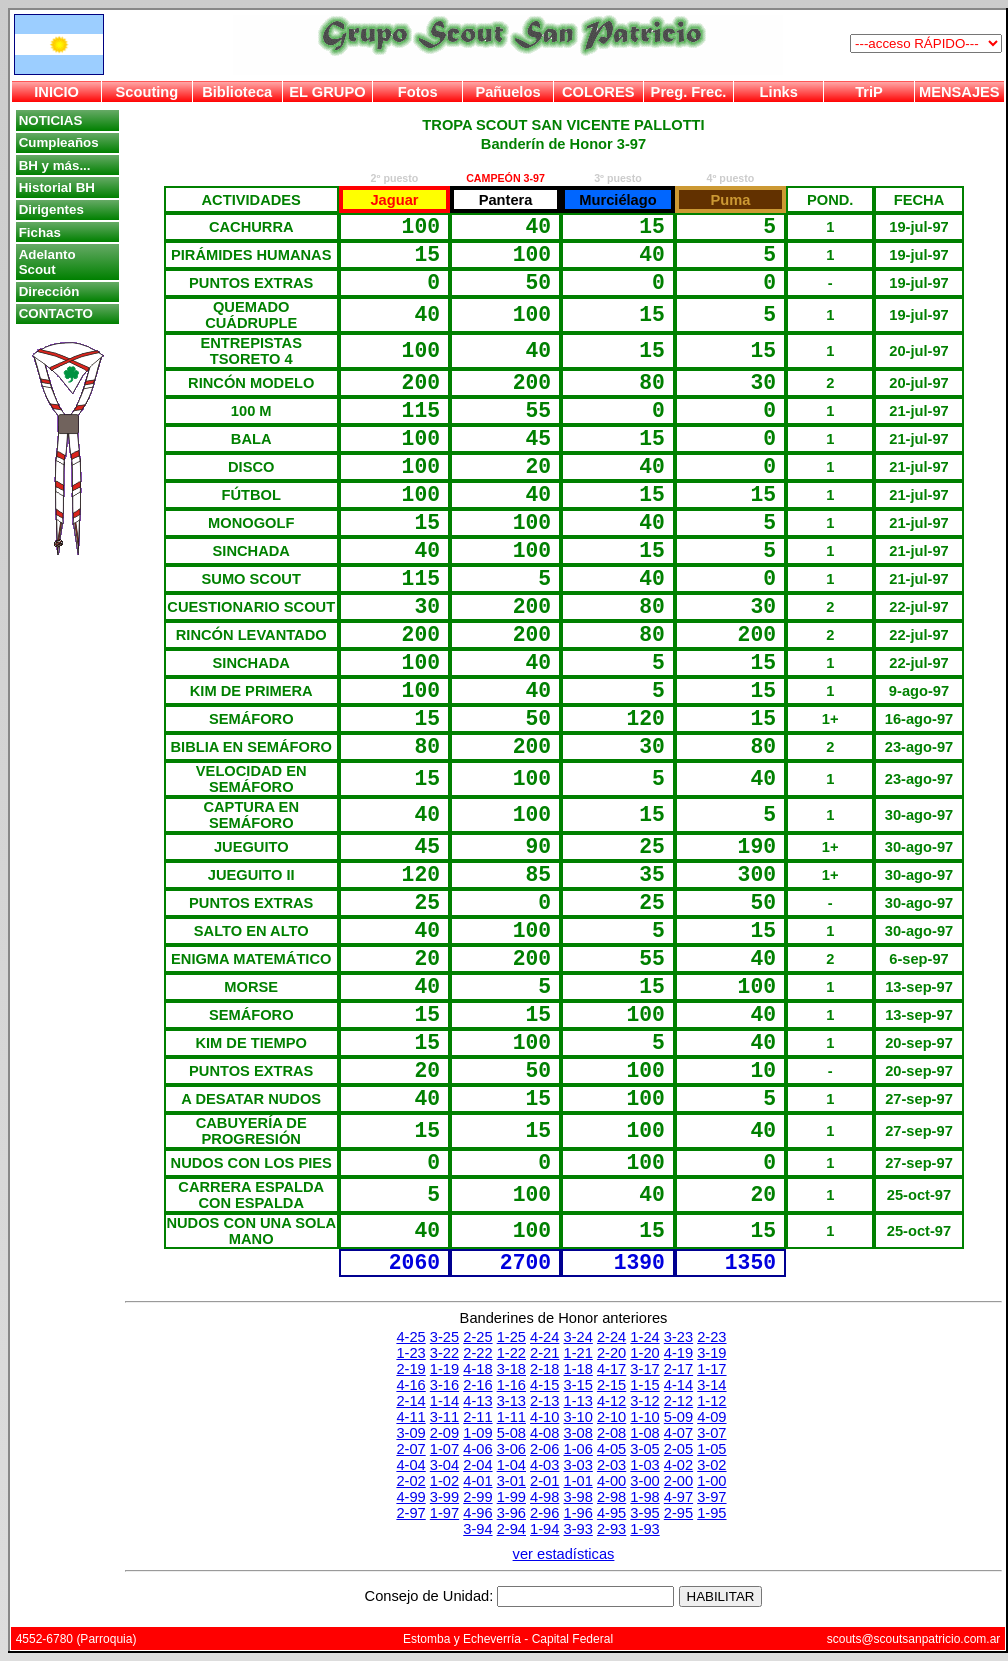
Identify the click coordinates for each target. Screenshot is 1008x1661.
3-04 (444, 1465)
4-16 (410, 1385)
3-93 (578, 1529)
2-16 (477, 1385)
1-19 (444, 1369)
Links (779, 92)
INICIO (56, 92)
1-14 (444, 1401)
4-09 (711, 1417)
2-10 (611, 1417)
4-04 (410, 1465)
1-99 (511, 1497)
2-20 (611, 1353)
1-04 (511, 1465)
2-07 (410, 1449)
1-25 (511, 1337)
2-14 (410, 1401)
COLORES (598, 92)
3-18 (511, 1369)
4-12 (611, 1401)
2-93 (611, 1529)
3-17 (644, 1369)
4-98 (544, 1497)
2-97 (410, 1513)
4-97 (678, 1497)
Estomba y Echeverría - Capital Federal (508, 1639)
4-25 (410, 1337)
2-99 (477, 1497)
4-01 (477, 1481)
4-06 (477, 1449)
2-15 (611, 1385)
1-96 (578, 1513)
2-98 (611, 1497)
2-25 (477, 1337)
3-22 (444, 1353)
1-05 (711, 1449)
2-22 (477, 1353)
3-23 (678, 1337)
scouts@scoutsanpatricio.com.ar (914, 1639)
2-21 (544, 1353)
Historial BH (57, 187)
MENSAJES (959, 92)
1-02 (444, 1481)
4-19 (678, 1353)
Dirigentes (51, 209)
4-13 (477, 1401)
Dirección (49, 291)
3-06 (511, 1449)
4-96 (477, 1513)
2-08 (611, 1433)
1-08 (644, 1433)
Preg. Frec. (689, 92)
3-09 (410, 1433)
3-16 (444, 1385)
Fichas (40, 232)
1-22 (511, 1353)
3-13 (511, 1401)
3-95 (644, 1513)
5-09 (678, 1417)
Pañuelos (507, 92)
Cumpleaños (59, 142)
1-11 (511, 1417)
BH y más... (55, 165)
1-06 (578, 1449)
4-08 (544, 1433)
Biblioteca (237, 92)
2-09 (444, 1433)
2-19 (410, 1369)
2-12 (678, 1401)
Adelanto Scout (47, 262)
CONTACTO (56, 313)
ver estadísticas (564, 1554)
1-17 (711, 1369)
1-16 (511, 1385)
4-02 (678, 1465)
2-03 (611, 1465)
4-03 (544, 1465)
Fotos (418, 92)
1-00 (711, 1481)
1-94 (544, 1529)
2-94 (511, 1529)
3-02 (711, 1465)
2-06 (544, 1449)
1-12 (711, 1401)
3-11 (444, 1417)
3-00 (644, 1481)
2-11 (477, 1417)
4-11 (410, 1417)
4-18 (477, 1369)
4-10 (544, 1417)
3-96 (511, 1513)
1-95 (711, 1513)
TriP (869, 92)
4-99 (410, 1497)
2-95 (678, 1513)
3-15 (578, 1385)
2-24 (611, 1337)
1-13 (578, 1401)
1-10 (644, 1417)
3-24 (578, 1337)
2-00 (678, 1481)
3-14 (711, 1385)
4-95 (611, 1513)
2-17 (678, 1369)
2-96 (544, 1513)
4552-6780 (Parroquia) (76, 1639)
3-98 (578, 1497)
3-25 (444, 1337)
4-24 (544, 1337)
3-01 (511, 1481)
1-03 (644, 1465)
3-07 (711, 1433)
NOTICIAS (51, 120)
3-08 (578, 1433)
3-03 (578, 1465)
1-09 (477, 1433)
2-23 (711, 1337)
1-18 (578, 1369)
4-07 (678, 1433)
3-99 (444, 1497)
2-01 (544, 1481)
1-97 (444, 1513)
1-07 (444, 1449)
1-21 (578, 1353)
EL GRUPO (327, 92)
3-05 (644, 1449)
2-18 (544, 1369)
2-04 (477, 1465)
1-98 (644, 1497)
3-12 (644, 1401)
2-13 (544, 1401)
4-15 (544, 1385)
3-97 (711, 1497)
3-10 (578, 1417)
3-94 (477, 1529)
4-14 (678, 1385)
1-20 (644, 1353)
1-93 (644, 1529)
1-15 (644, 1385)
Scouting (147, 92)
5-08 (511, 1433)
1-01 (578, 1481)
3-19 (711, 1353)
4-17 (611, 1369)
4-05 (611, 1449)
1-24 (644, 1337)
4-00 (611, 1481)
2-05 (678, 1449)
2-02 (410, 1481)
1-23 (410, 1353)
